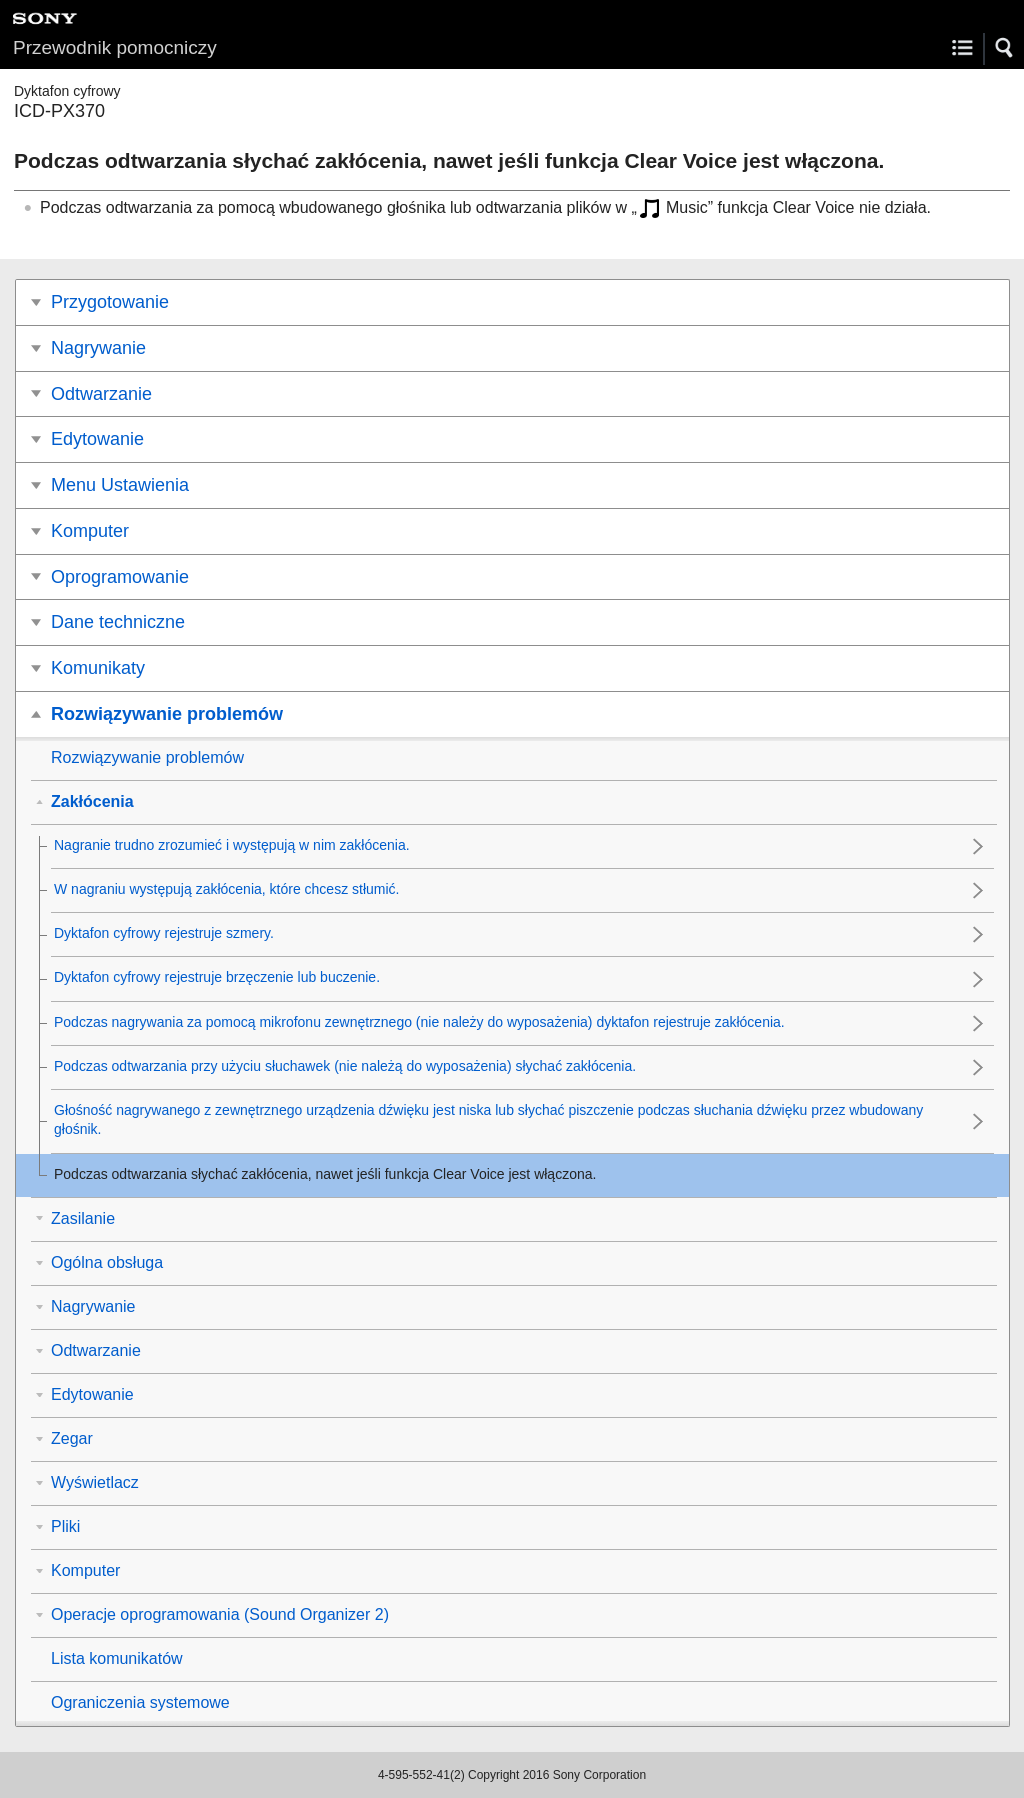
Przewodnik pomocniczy (115, 47)
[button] (1005, 48)
